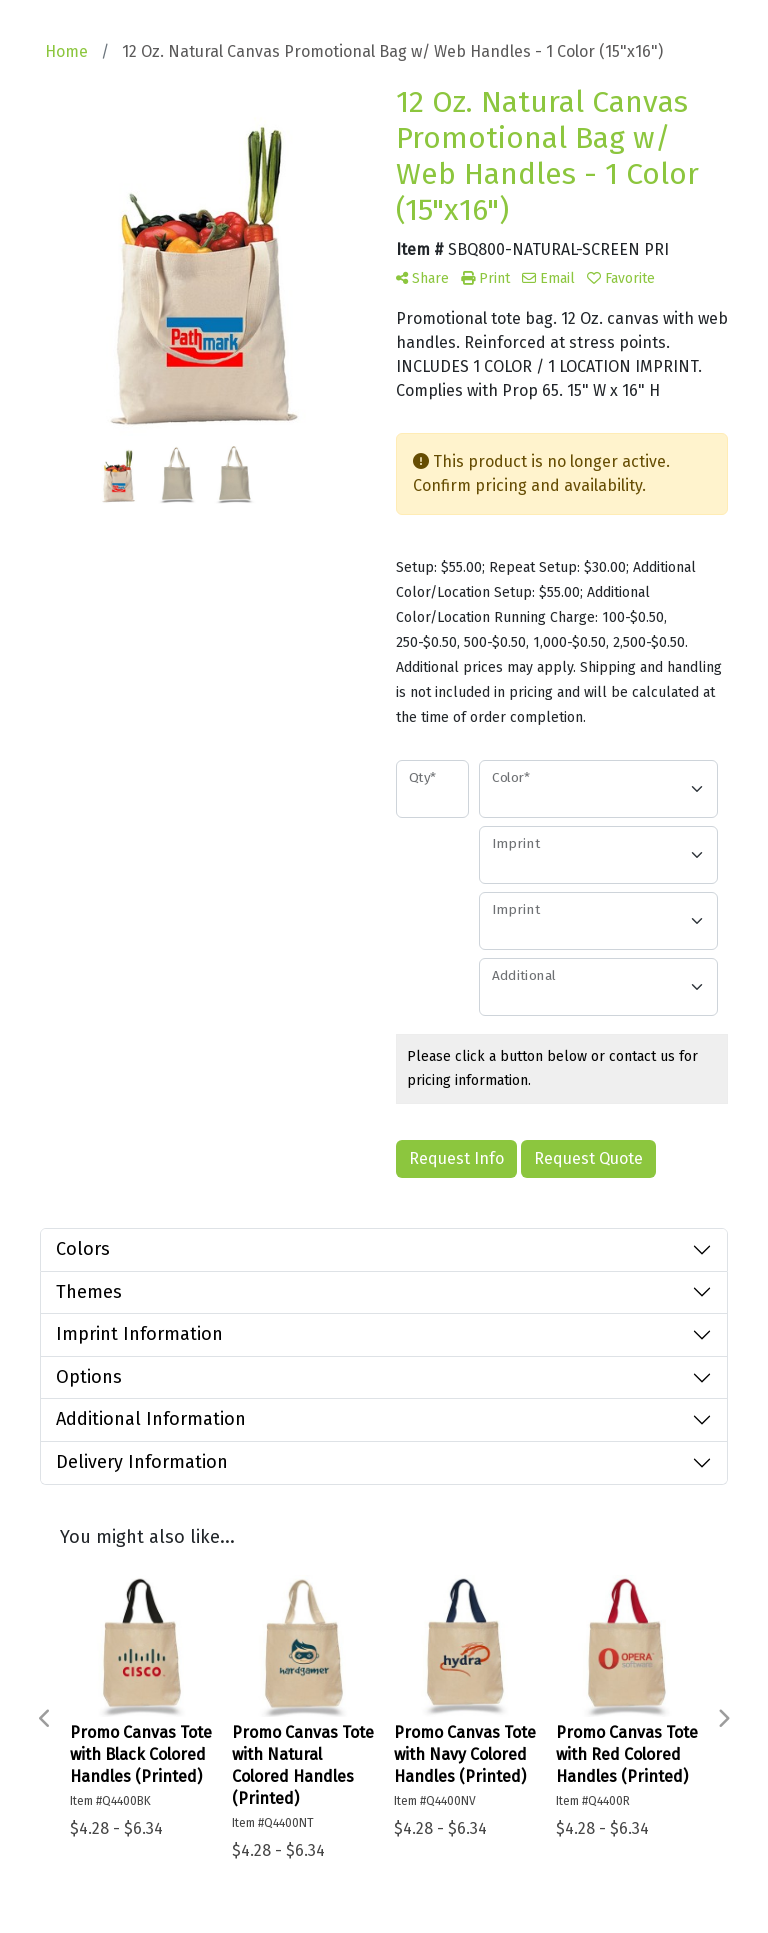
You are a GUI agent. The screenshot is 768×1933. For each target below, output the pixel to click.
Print (485, 278)
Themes (89, 1292)
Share (422, 278)
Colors (83, 1249)
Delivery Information (142, 1462)
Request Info (456, 1158)
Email (548, 278)
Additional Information (151, 1419)
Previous (45, 1719)
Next (723, 1719)
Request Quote (588, 1158)
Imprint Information (139, 1334)
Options (89, 1377)
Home (66, 51)
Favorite (621, 278)
